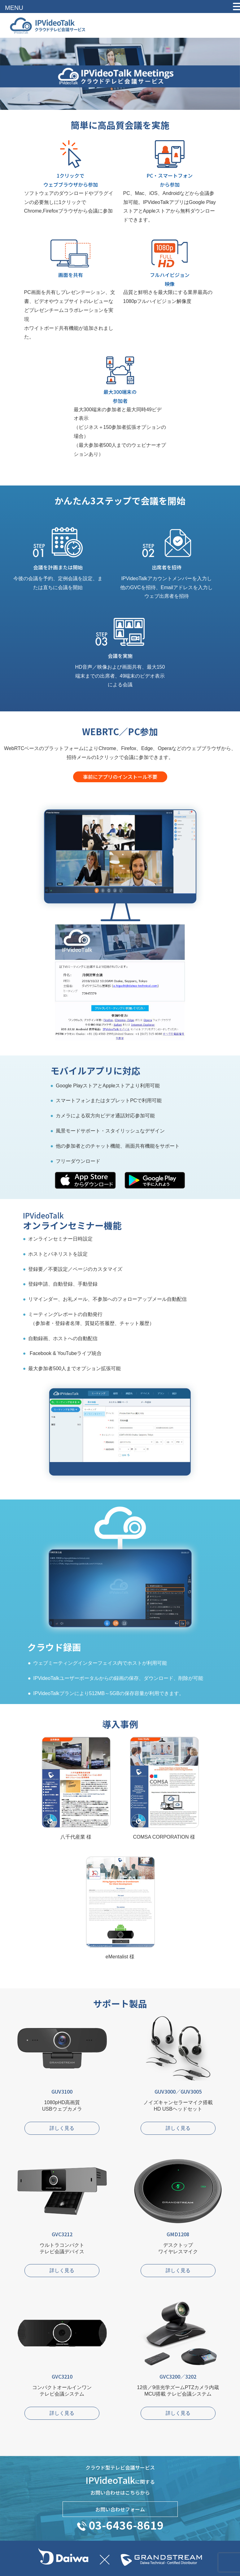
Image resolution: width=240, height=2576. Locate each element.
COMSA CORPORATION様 (164, 1782)
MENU (14, 7)
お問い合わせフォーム (120, 2509)
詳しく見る (62, 2128)
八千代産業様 (76, 1782)
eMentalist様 (120, 1902)
